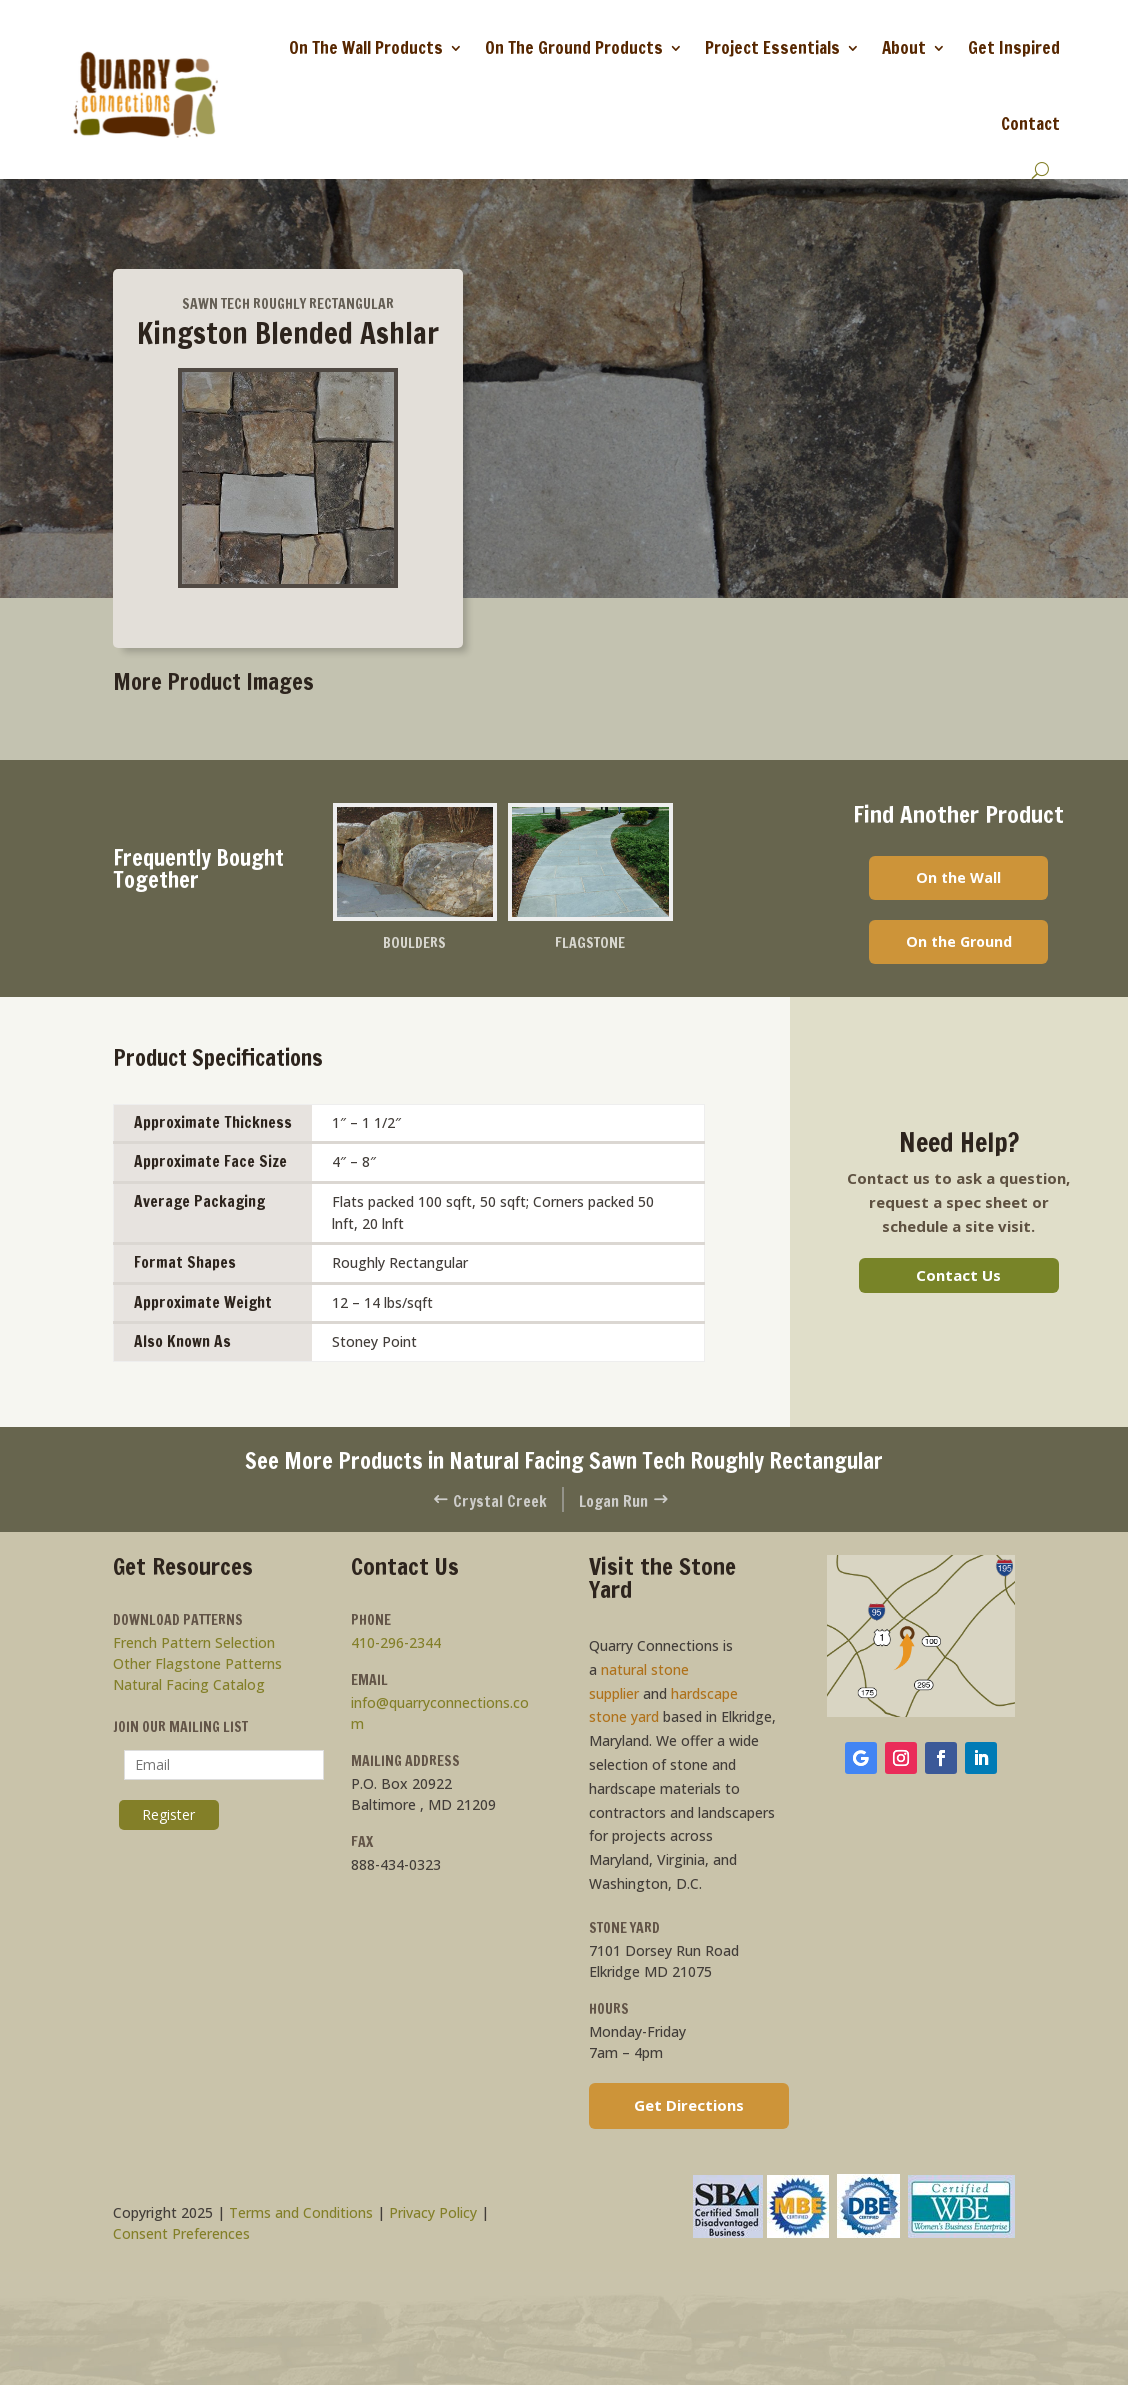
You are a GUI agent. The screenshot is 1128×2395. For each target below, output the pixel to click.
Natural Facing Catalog (189, 1689)
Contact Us (958, 1279)
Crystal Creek (487, 1504)
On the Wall (958, 878)
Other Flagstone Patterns (197, 1668)
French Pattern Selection (194, 1647)
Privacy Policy (433, 2217)
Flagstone (590, 943)
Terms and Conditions (301, 2217)
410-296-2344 (396, 1647)
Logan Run (627, 1504)
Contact (1030, 123)
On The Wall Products (366, 47)
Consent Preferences (181, 2238)
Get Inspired (1014, 47)
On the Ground (958, 945)
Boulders (415, 943)
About (904, 47)
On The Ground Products (574, 47)
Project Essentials (772, 47)
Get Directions (689, 2110)
